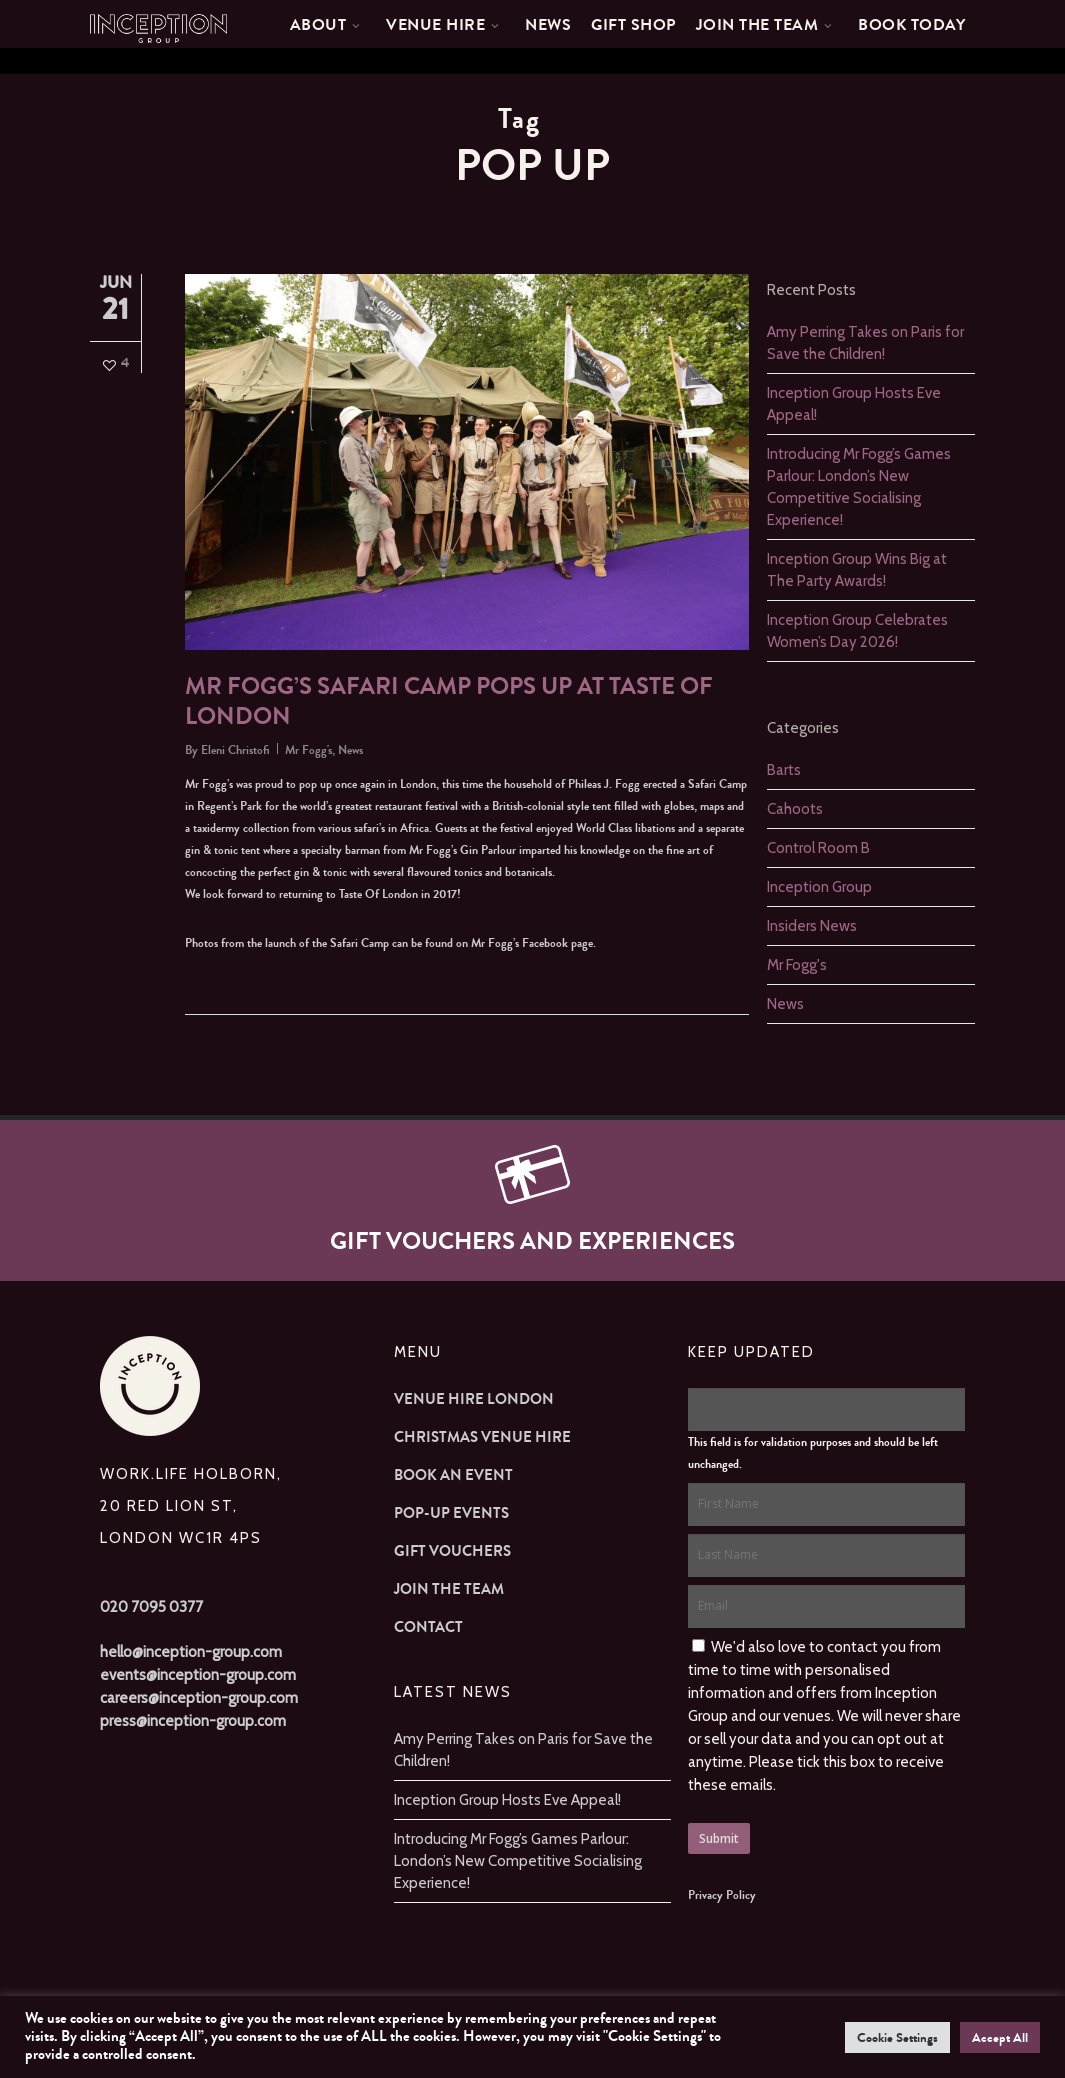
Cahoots (795, 809)
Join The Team (449, 1589)
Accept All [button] (1000, 2037)
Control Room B (818, 848)
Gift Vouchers (452, 1551)
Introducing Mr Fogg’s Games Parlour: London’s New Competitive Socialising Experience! (518, 1861)
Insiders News (812, 926)
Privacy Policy (722, 1895)
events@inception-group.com (198, 1675)
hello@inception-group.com (191, 1652)
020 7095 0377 (151, 1607)
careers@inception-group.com (199, 1698)
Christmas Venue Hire (482, 1437)
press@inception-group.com (193, 1721)
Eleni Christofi (235, 750)
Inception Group (819, 887)
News (350, 750)
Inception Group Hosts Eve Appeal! (507, 1800)
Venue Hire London (474, 1399)
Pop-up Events (451, 1513)
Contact (428, 1627)
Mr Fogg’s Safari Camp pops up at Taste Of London (449, 701)
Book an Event (453, 1475)
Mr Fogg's (308, 750)
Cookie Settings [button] (897, 2037)
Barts (784, 770)
